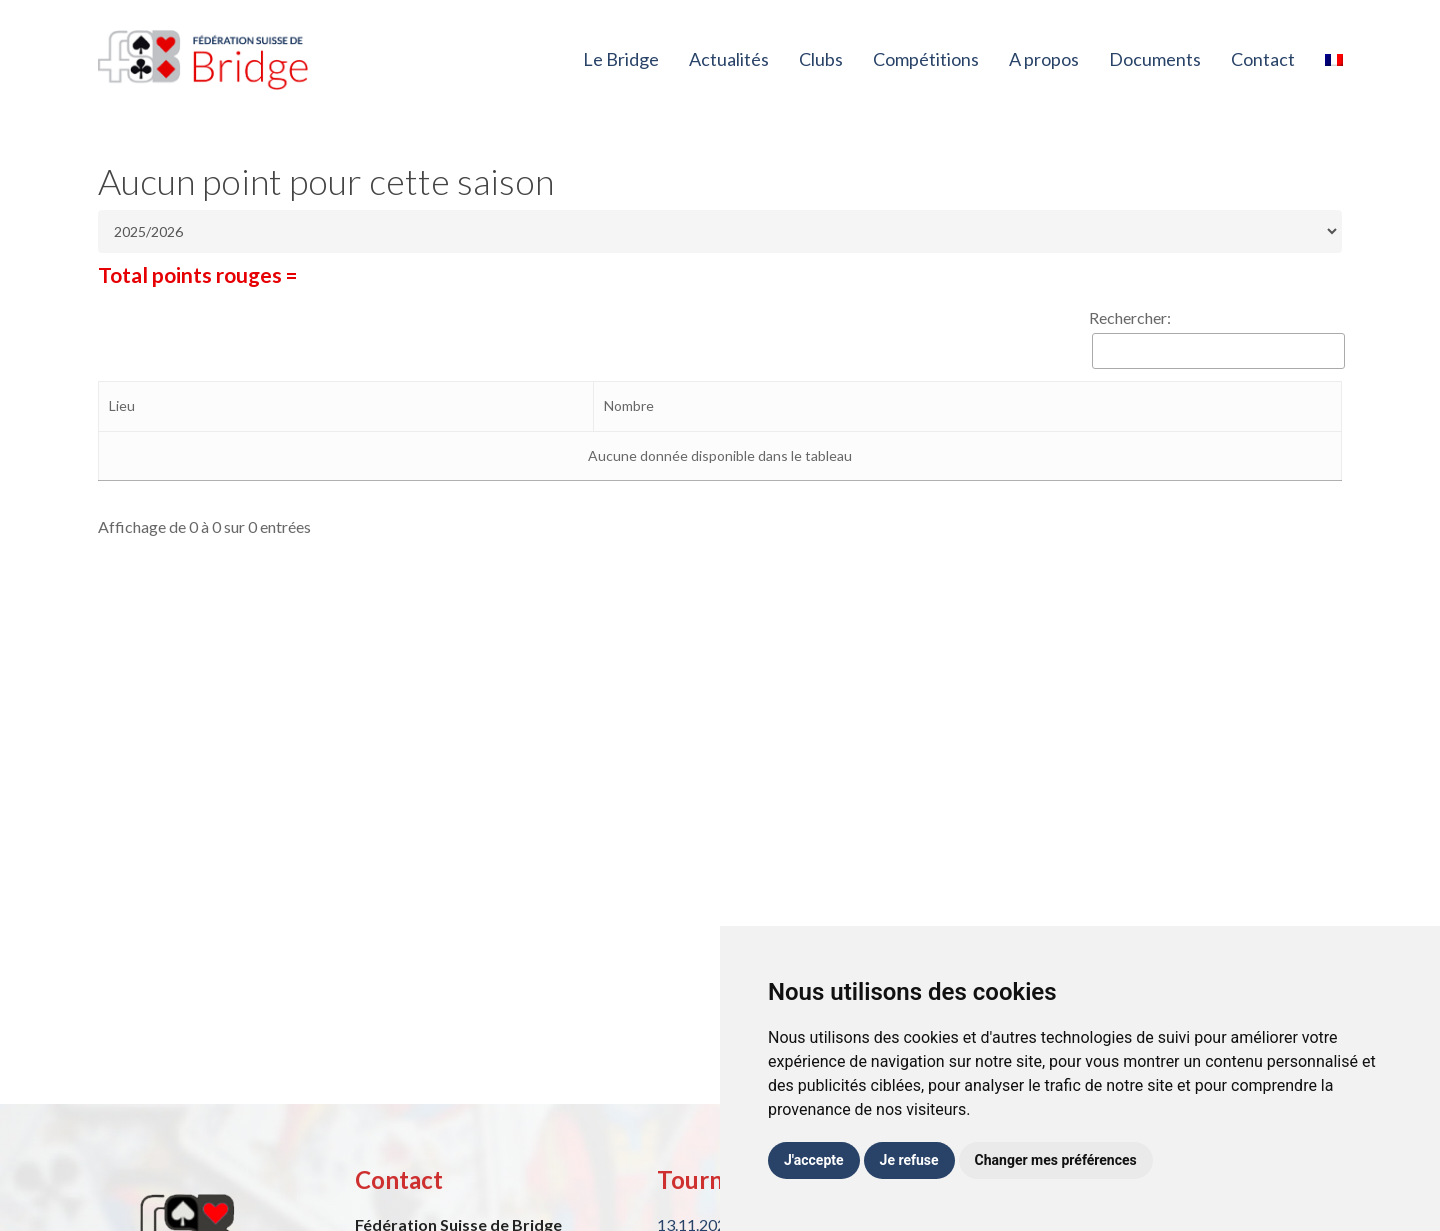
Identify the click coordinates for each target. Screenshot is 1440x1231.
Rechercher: (1130, 317)
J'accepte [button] (814, 1160)
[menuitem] (1334, 59)
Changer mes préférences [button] (1056, 1160)
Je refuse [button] (909, 1160)
